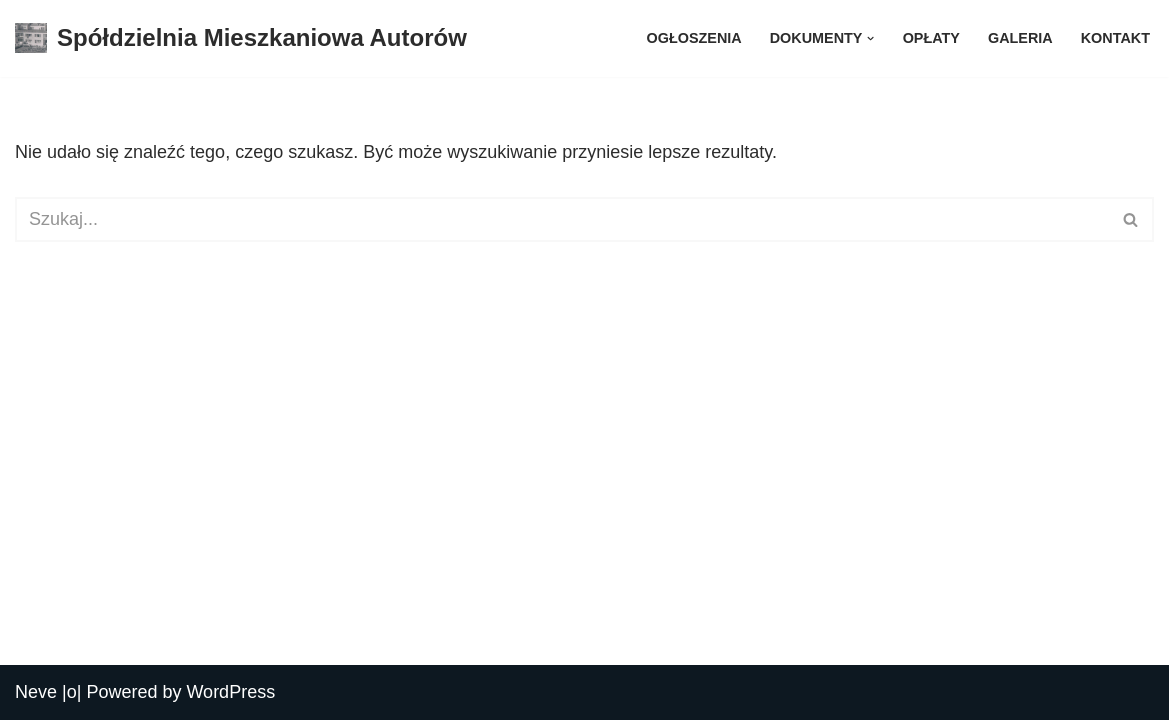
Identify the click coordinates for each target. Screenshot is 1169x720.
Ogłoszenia (694, 38)
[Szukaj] (562, 219)
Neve (36, 692)
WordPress (230, 692)
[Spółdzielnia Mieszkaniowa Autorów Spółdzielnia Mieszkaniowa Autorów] (241, 38)
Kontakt (1115, 38)
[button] (870, 38)
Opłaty (931, 38)
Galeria (1020, 38)
